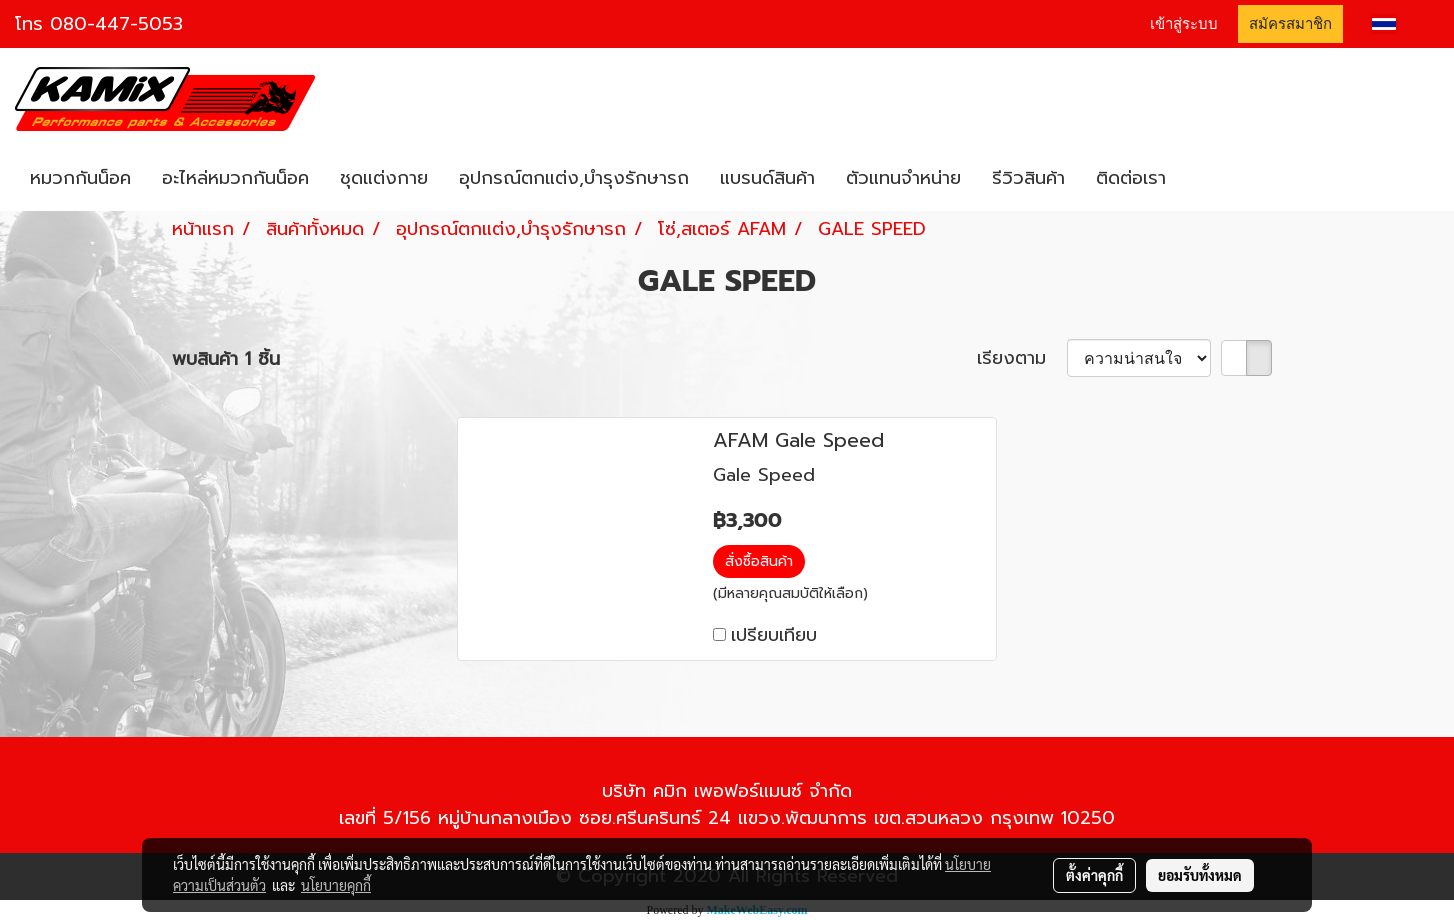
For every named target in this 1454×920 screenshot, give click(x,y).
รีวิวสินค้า (1028, 178)
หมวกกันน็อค (80, 178)
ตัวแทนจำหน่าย (903, 178)
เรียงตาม (1022, 358)
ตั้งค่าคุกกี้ (1094, 875)
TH (1398, 24)
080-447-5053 (116, 24)
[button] (1199, 179)
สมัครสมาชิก (1290, 24)
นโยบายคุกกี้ (336, 885)
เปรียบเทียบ (774, 635)
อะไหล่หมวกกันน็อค (235, 178)
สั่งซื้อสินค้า (759, 561)
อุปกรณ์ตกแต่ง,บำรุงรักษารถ (574, 178)
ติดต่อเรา (1131, 178)
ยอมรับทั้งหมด (1200, 875)
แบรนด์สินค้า (767, 178)
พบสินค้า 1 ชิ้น (226, 359)
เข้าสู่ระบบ (1184, 24)
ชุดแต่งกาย (384, 178)
